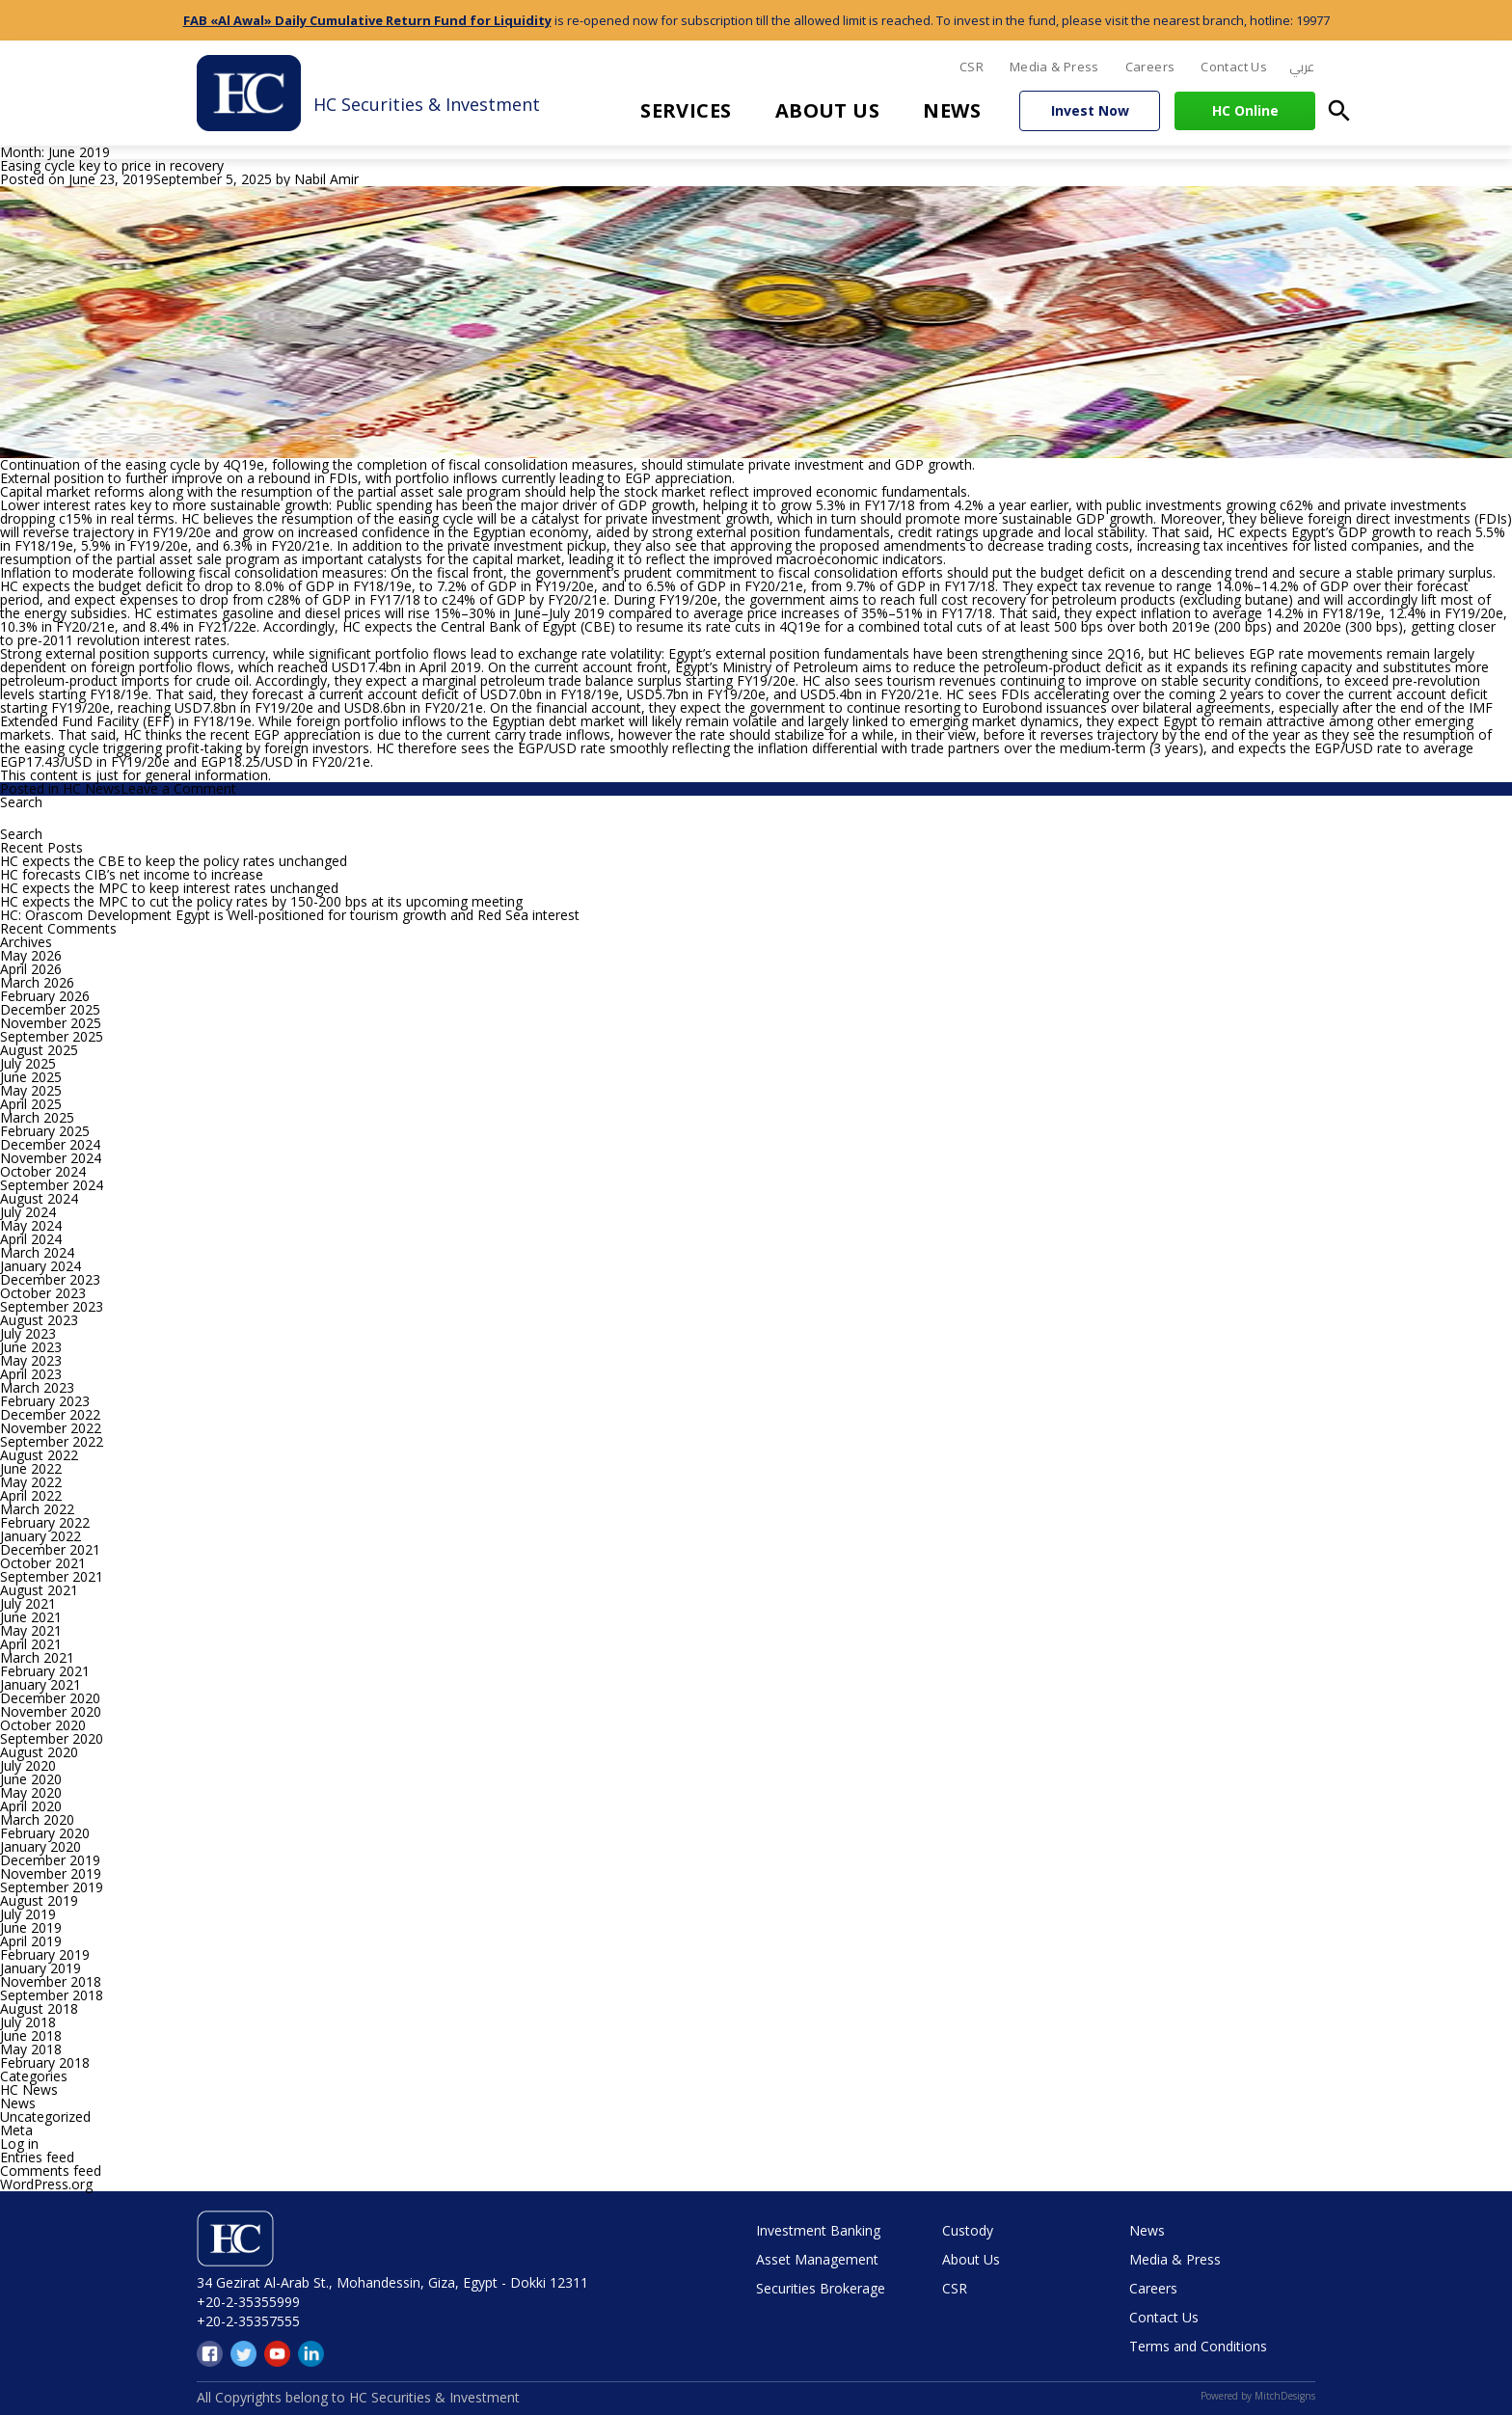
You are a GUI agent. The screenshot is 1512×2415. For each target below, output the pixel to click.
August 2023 (39, 1320)
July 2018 (28, 2022)
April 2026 (31, 969)
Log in (19, 2143)
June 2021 (31, 1617)
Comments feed (50, 2170)
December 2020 (50, 1698)
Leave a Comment (178, 788)
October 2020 (43, 1725)
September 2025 (51, 1036)
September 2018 (51, 1995)
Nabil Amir (326, 179)
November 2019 (50, 1873)
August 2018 (39, 2008)
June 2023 (31, 1347)
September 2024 (51, 1185)
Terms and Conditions (1198, 2346)
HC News (92, 788)
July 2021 (28, 1603)
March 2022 (37, 1509)
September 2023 (51, 1306)
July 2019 (28, 1914)
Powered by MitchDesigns (1258, 2395)
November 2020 (50, 1711)
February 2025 (45, 1131)
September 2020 (51, 1738)
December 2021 (50, 1549)
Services (686, 110)
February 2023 (45, 1401)
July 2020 (28, 1765)
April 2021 (31, 1644)
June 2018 (31, 2035)
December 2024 (50, 1144)
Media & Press (1054, 66)
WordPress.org (46, 2184)
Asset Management (817, 2259)
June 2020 (31, 1779)
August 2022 (39, 1455)
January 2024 (40, 1266)
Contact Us (1234, 66)
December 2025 (50, 1009)
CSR (971, 66)
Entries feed (37, 2157)
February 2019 (45, 1954)
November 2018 (50, 1981)
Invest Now (1090, 110)
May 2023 (31, 1360)
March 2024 (37, 1252)
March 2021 (37, 1657)
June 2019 (31, 1927)
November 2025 (50, 1023)
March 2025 (37, 1117)
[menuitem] (1301, 67)
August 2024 (39, 1198)
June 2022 (31, 1468)
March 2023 (37, 1387)
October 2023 (43, 1293)
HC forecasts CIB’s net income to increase (131, 874)
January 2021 (40, 1684)
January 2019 (40, 1968)
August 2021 (39, 1590)
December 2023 (50, 1279)
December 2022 (50, 1414)
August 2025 (39, 1050)
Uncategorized (45, 2116)
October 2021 (43, 1563)
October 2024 (43, 1171)
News (952, 110)
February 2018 (45, 2062)
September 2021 (51, 1576)
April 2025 (31, 1104)
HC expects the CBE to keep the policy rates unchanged (173, 861)
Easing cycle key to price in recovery (112, 165)
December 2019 (50, 1860)
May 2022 (31, 1482)
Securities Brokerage (820, 2288)
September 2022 (51, 1441)
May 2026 (31, 955)
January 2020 (40, 1846)
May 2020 (31, 1792)
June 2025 (31, 1077)
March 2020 (37, 1819)
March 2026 (37, 982)
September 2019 (51, 1887)
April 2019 (31, 1941)
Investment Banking (818, 2230)
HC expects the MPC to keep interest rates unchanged (169, 888)
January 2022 (40, 1536)
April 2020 (31, 1806)
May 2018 (31, 2049)
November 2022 (50, 1428)
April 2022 (31, 1495)
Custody (967, 2230)
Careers (1150, 66)
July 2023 (28, 1333)
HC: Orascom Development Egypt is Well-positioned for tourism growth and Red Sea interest (290, 915)
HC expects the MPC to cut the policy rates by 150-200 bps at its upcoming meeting (261, 901)
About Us (827, 110)
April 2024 (31, 1239)
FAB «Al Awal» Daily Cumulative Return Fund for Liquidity (367, 20)
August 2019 (39, 1900)
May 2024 (31, 1225)
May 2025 (31, 1090)
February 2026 (45, 996)
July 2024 (28, 1212)
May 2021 (31, 1630)
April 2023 (31, 1374)
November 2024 (50, 1158)
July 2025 (28, 1063)
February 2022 (45, 1522)
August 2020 (39, 1752)
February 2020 (45, 1833)
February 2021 (45, 1671)
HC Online (1245, 110)
